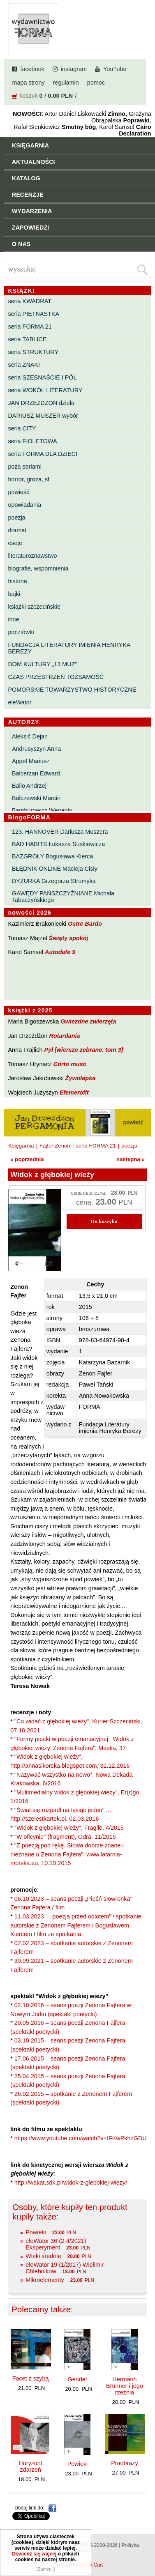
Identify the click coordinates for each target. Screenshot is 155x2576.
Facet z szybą (30, 2378)
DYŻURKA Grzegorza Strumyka (54, 881)
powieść (18, 492)
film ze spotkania (59, 1934)
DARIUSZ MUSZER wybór (43, 415)
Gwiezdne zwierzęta (88, 1021)
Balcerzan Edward (36, 773)
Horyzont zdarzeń (30, 2466)
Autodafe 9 (60, 952)
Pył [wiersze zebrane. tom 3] (83, 1049)
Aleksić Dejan (30, 736)
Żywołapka (80, 1078)
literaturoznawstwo (32, 555)
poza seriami (25, 466)
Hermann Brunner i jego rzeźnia (124, 2386)
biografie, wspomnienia (38, 568)
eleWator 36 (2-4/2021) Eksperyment (55, 2244)
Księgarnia (21, 1146)
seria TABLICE (27, 339)
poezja (16, 517)
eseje (15, 543)
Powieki (35, 2232)
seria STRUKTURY (33, 352)
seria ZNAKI (24, 364)
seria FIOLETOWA (32, 441)
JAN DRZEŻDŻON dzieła (41, 403)
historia (17, 581)
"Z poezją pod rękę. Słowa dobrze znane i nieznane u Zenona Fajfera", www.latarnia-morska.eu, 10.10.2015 (67, 1854)
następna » (130, 1159)
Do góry (146, 2545)
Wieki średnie (43, 2256)
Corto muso (70, 1064)
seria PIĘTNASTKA (33, 313)
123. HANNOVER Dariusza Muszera (60, 831)
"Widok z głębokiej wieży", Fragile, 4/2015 (69, 1827)
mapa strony (28, 82)
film (60, 1907)
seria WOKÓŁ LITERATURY (45, 390)
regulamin (66, 82)
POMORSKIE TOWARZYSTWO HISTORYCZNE (72, 689)
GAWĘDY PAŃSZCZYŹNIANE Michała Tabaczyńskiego (63, 896)
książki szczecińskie (34, 606)
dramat (17, 530)
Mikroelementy (44, 2280)
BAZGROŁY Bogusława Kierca (52, 856)
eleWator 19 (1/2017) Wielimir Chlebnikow (64, 2268)
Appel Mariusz (30, 761)
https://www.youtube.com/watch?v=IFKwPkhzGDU (80, 2138)
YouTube (115, 69)
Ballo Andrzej (29, 785)
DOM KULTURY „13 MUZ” (42, 664)
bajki (14, 594)
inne (13, 619)
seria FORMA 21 (29, 326)
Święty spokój (68, 938)
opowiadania (24, 504)
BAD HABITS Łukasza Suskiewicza (58, 844)
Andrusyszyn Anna (36, 748)
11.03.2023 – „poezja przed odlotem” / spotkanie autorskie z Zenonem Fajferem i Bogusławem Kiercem (75, 1925)
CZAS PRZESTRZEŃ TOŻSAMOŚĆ (56, 677)
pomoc (96, 82)
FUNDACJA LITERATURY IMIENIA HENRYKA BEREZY (69, 648)
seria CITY (22, 428)
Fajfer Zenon (54, 1146)
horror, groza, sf (28, 479)
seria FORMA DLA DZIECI (42, 454)
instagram (74, 69)
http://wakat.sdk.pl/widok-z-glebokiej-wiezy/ (70, 2182)
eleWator (19, 702)
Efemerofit (74, 1092)
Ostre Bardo (85, 923)
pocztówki (21, 632)
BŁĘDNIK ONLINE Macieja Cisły (54, 868)
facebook (32, 69)
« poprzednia (27, 1159)
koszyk (28, 95)
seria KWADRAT (29, 301)
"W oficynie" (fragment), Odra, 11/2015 (65, 1836)
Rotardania (64, 1036)
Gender (77, 2379)
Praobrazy (124, 2463)
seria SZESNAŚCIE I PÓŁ (42, 377)
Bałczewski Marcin (36, 798)
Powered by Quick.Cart (77, 2565)
